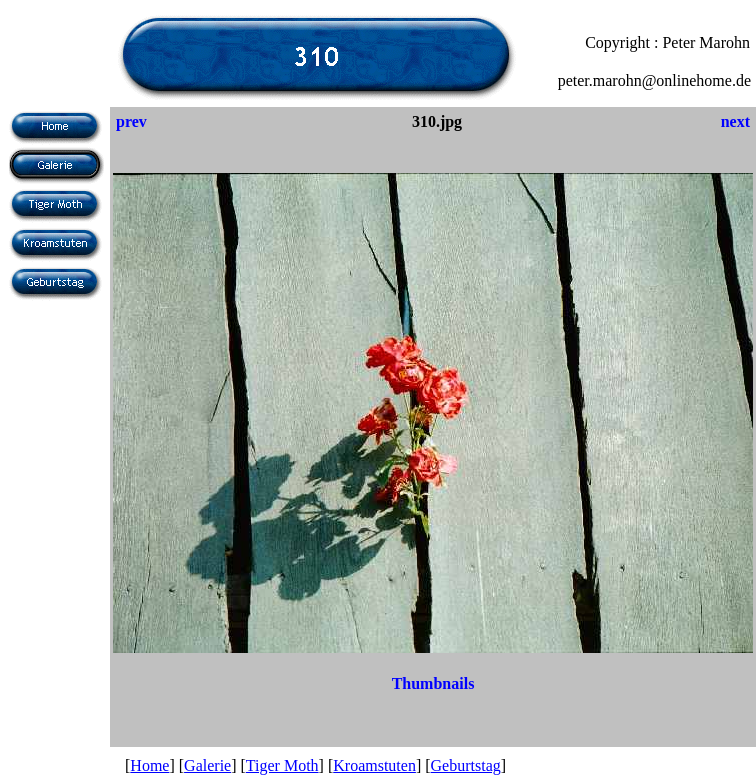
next (735, 121)
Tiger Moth (282, 765)
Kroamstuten (374, 765)
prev (131, 121)
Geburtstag (466, 765)
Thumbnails (433, 683)
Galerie (207, 765)
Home (149, 765)
